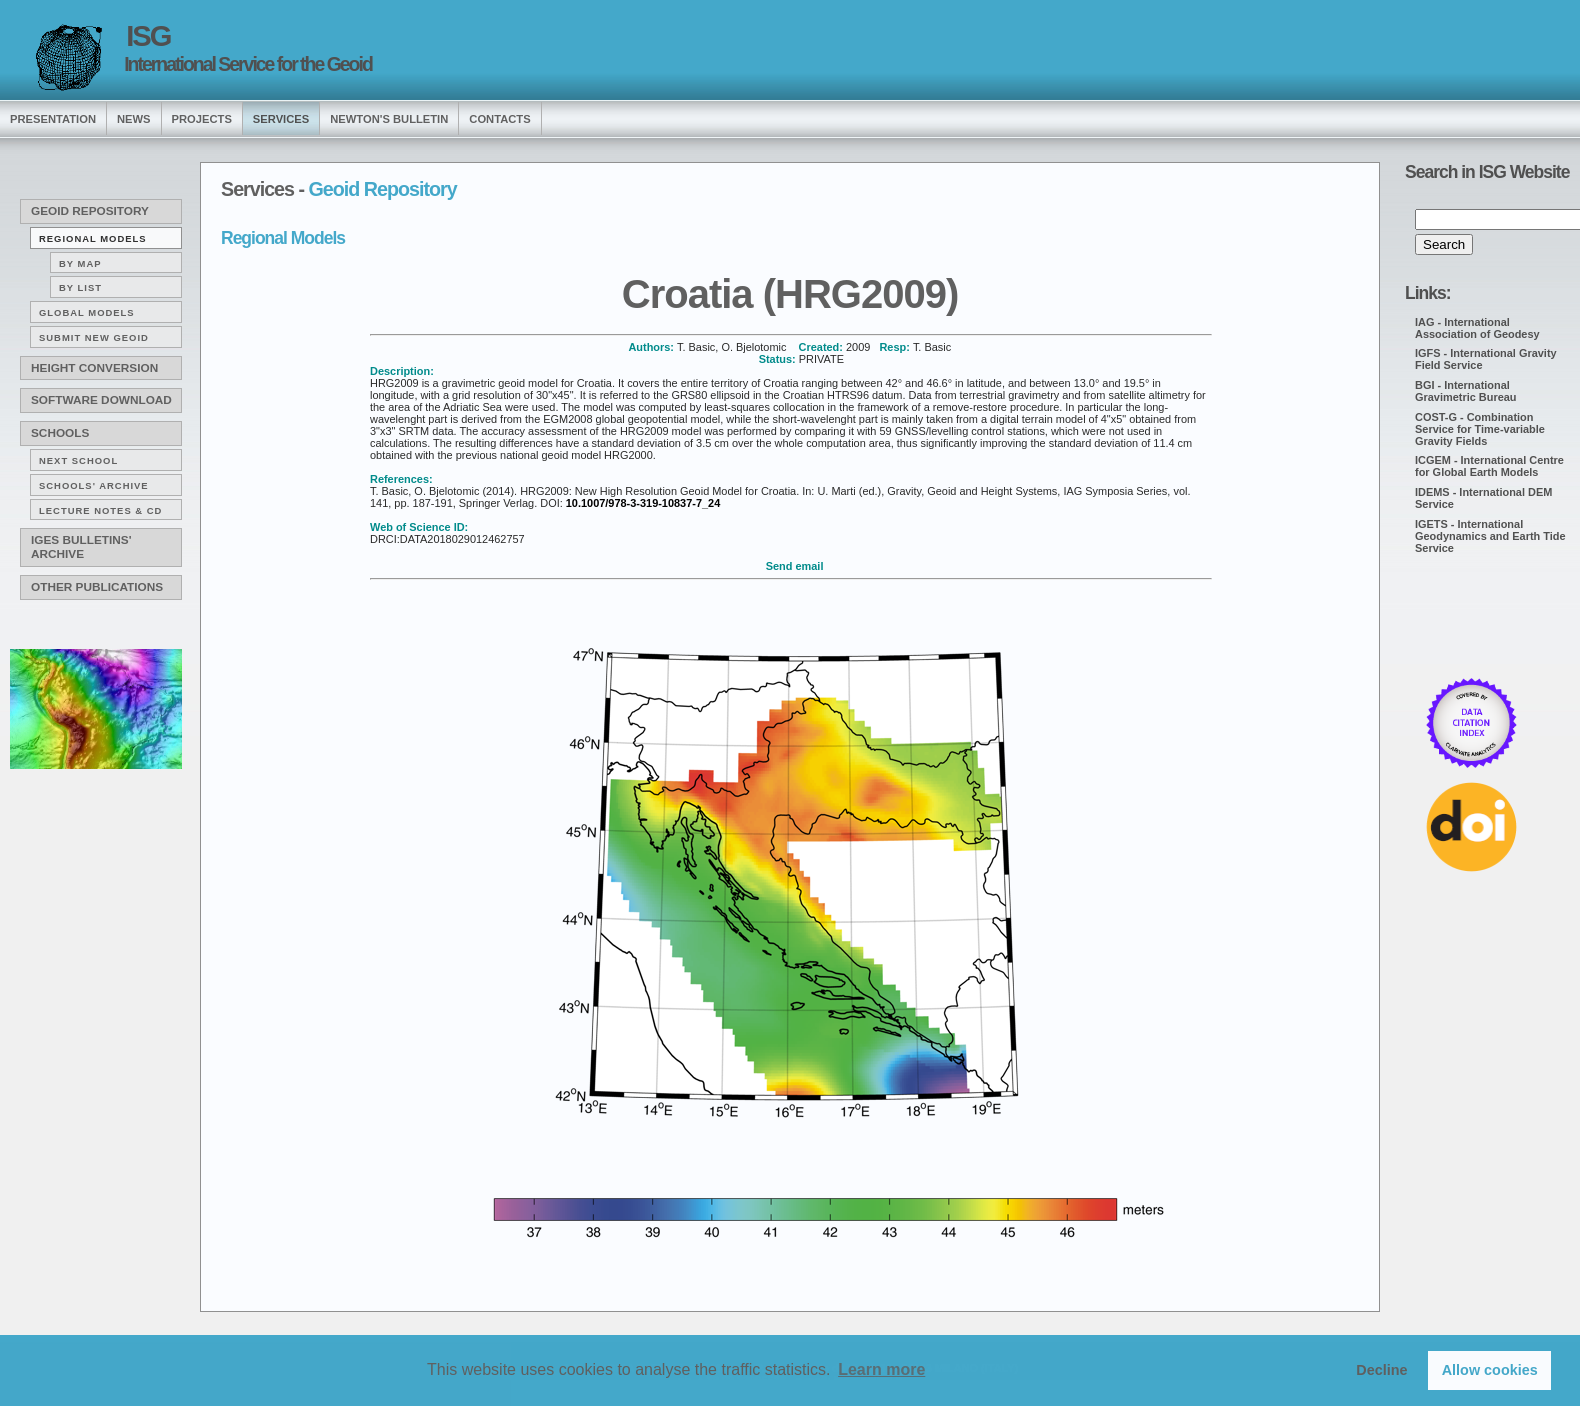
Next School (78, 460)
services (281, 119)
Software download (101, 400)
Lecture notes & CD (100, 510)
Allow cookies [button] (1490, 1370)
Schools (60, 433)
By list (80, 287)
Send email (795, 566)
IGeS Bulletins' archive (81, 547)
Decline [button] (1381, 1370)
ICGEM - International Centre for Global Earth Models (1489, 466)
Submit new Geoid (94, 337)
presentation (53, 119)
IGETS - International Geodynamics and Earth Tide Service (1490, 536)
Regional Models (93, 238)
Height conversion (94, 368)
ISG (148, 36)
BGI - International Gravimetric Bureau (1466, 391)
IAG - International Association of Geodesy (1477, 328)
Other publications (97, 587)
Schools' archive (94, 485)
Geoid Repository (90, 211)
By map (80, 263)
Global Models (87, 312)
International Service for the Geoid (248, 64)
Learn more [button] (881, 1369)
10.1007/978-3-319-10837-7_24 (643, 503)
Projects (202, 119)
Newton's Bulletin (389, 119)
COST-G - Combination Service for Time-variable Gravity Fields (1480, 429)
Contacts (499, 119)
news (134, 119)
